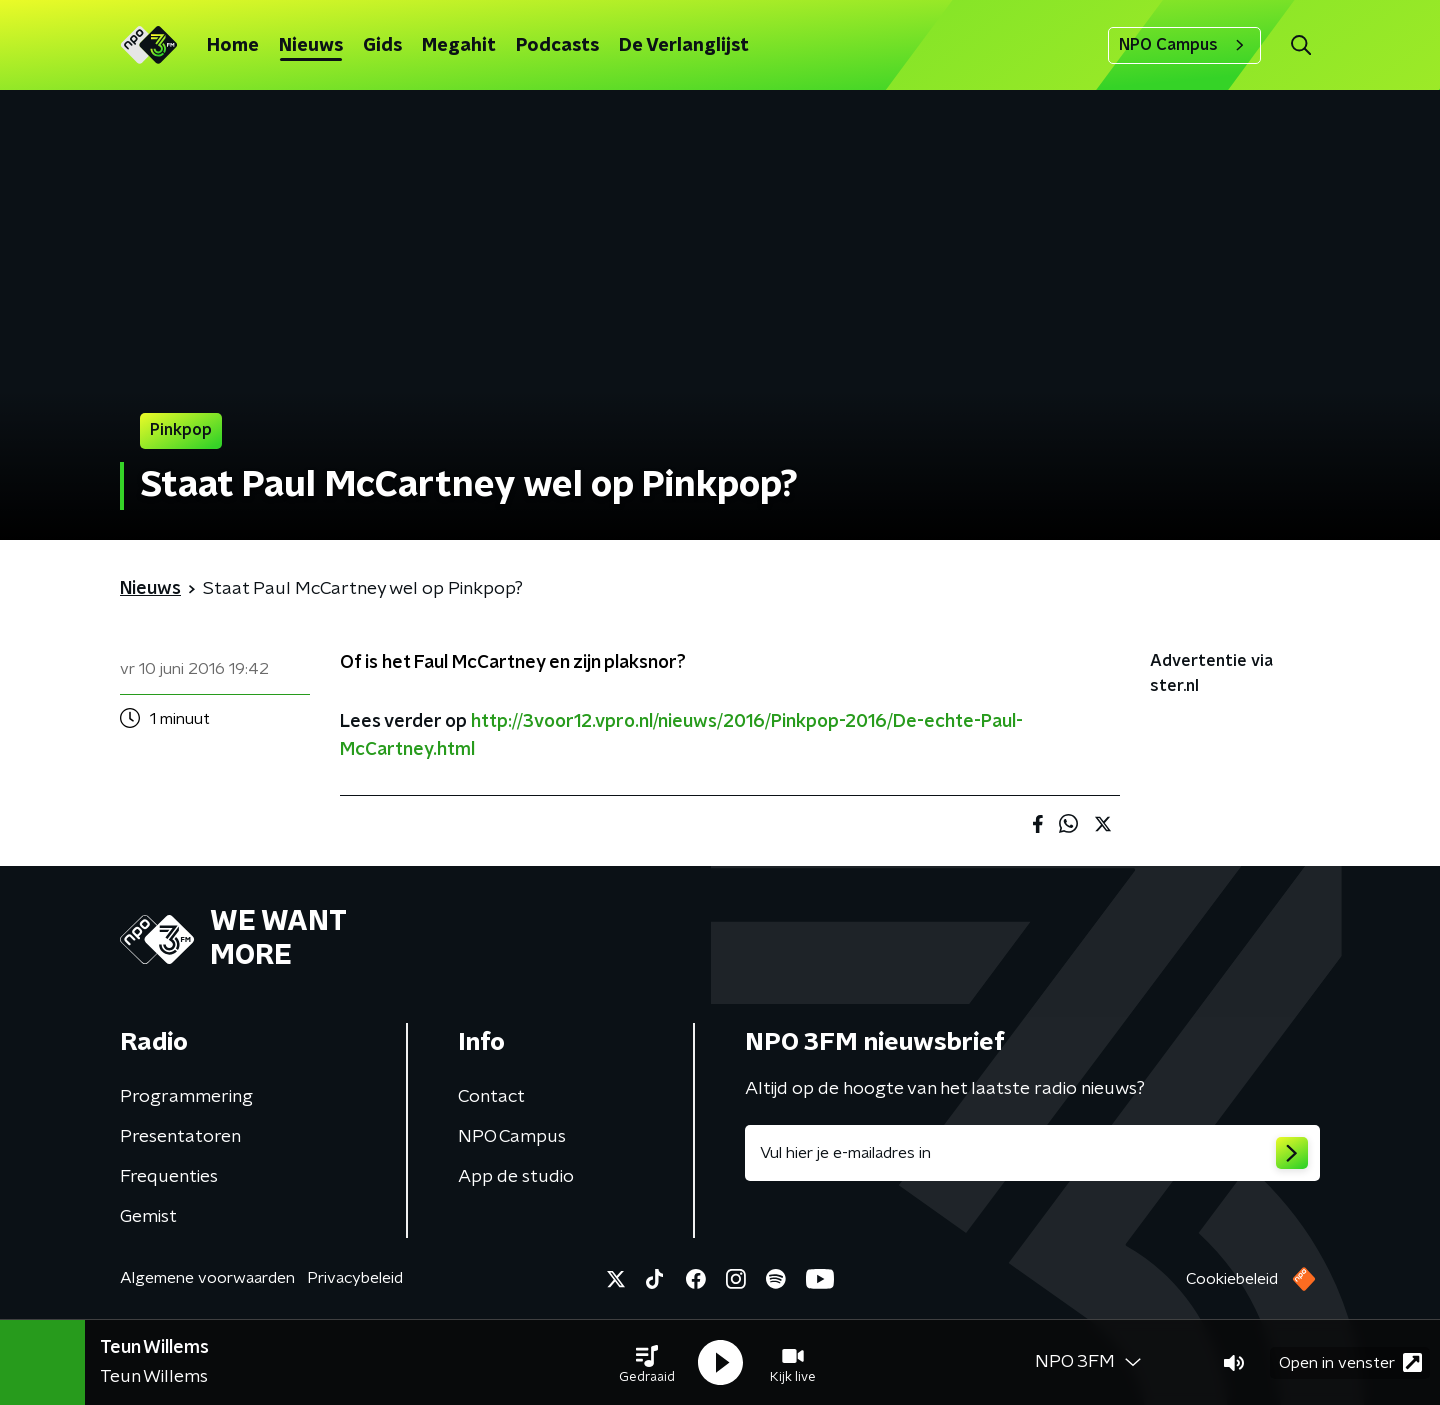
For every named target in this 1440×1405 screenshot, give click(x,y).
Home (233, 46)
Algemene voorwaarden (207, 1278)
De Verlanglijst (684, 46)
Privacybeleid (355, 1278)
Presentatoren (180, 1137)
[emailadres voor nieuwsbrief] (1032, 1153)
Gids (382, 46)
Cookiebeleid (1232, 1279)
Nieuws (311, 46)
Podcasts (557, 46)
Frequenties (169, 1177)
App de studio (516, 1177)
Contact (491, 1097)
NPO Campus (1184, 45)
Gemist (148, 1217)
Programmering (186, 1097)
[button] (647, 1363)
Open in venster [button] (1350, 1362)
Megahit (459, 46)
